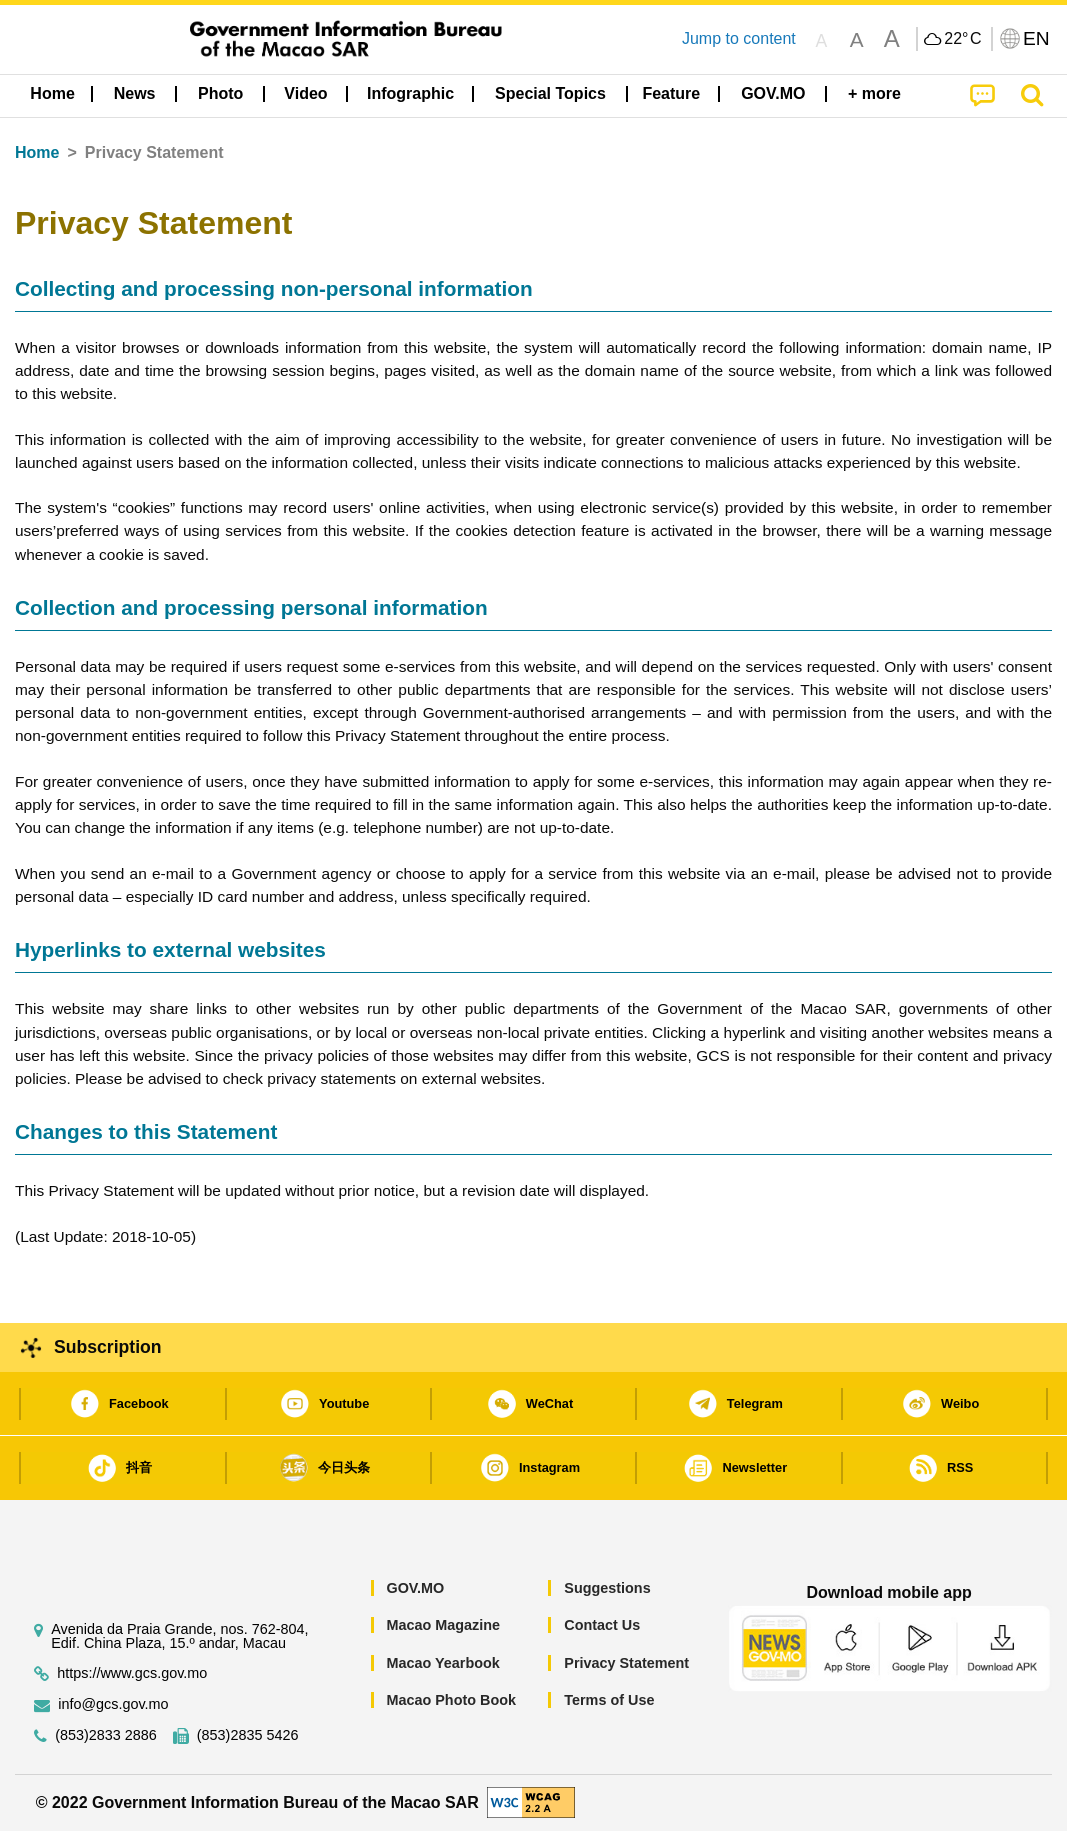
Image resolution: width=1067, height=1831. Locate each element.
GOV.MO (415, 1588)
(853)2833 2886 (106, 1735)
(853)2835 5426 (248, 1735)
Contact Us (602, 1625)
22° (962, 39)
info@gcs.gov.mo (113, 1704)
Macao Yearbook (442, 1663)
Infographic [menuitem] (410, 93)
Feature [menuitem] (671, 93)
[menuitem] (135, 94)
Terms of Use (609, 1700)
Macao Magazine (443, 1625)
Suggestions (607, 1588)
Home (37, 152)
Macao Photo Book (451, 1700)
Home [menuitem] (52, 93)
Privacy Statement (626, 1663)
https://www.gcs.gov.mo (132, 1673)
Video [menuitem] (305, 93)
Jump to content (739, 38)
